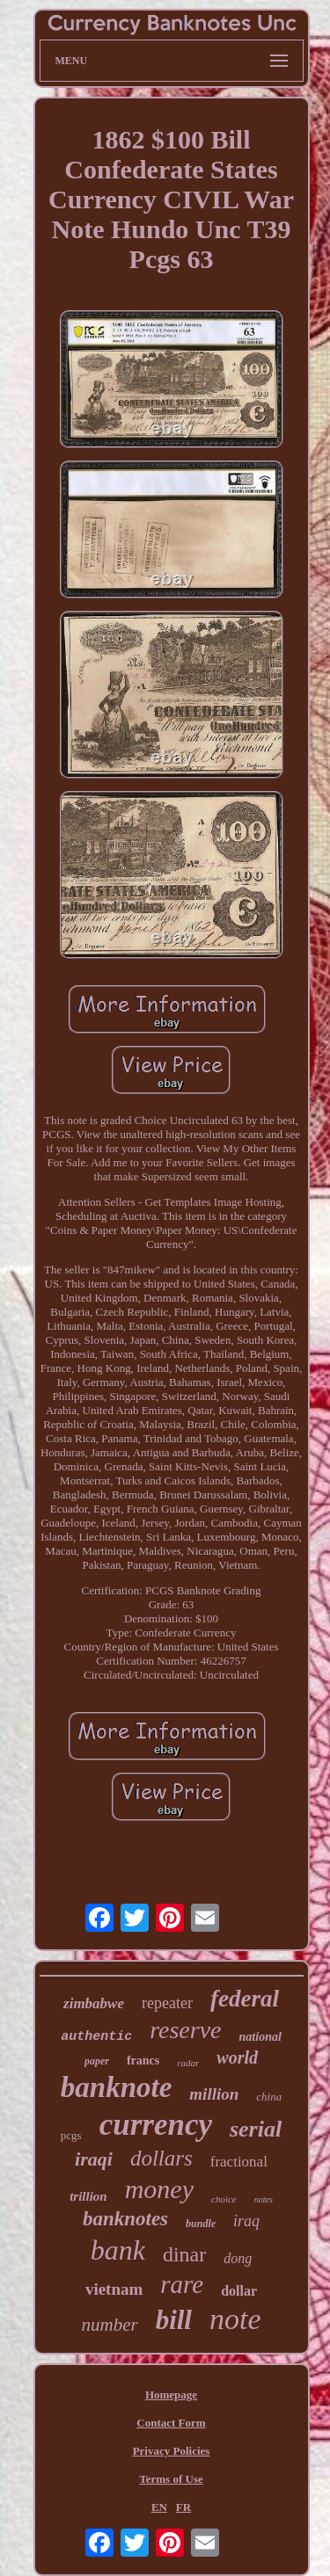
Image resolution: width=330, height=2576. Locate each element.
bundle (201, 2223)
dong (238, 2258)
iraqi (94, 2159)
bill (174, 2319)
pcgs (71, 2135)
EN (159, 2507)
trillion (88, 2196)
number (109, 2324)
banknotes (125, 2219)
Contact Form (170, 2422)
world (237, 2057)
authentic (96, 2036)
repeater (167, 2003)
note (235, 2319)
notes (263, 2199)
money (159, 2188)
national (260, 2036)
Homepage (171, 2394)
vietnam (114, 2289)
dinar (184, 2254)
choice (224, 2199)
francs (143, 2060)
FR (183, 2507)
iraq (246, 2221)
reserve (185, 2029)
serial (256, 2129)
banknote (116, 2087)
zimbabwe (93, 2003)
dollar (239, 2290)
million (213, 2094)
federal (244, 1998)
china (269, 2096)
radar (188, 2062)
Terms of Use (170, 2478)
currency (155, 2125)
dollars (161, 2158)
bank (118, 2250)
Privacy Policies (171, 2450)
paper (96, 2061)
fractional (239, 2161)
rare (181, 2284)
